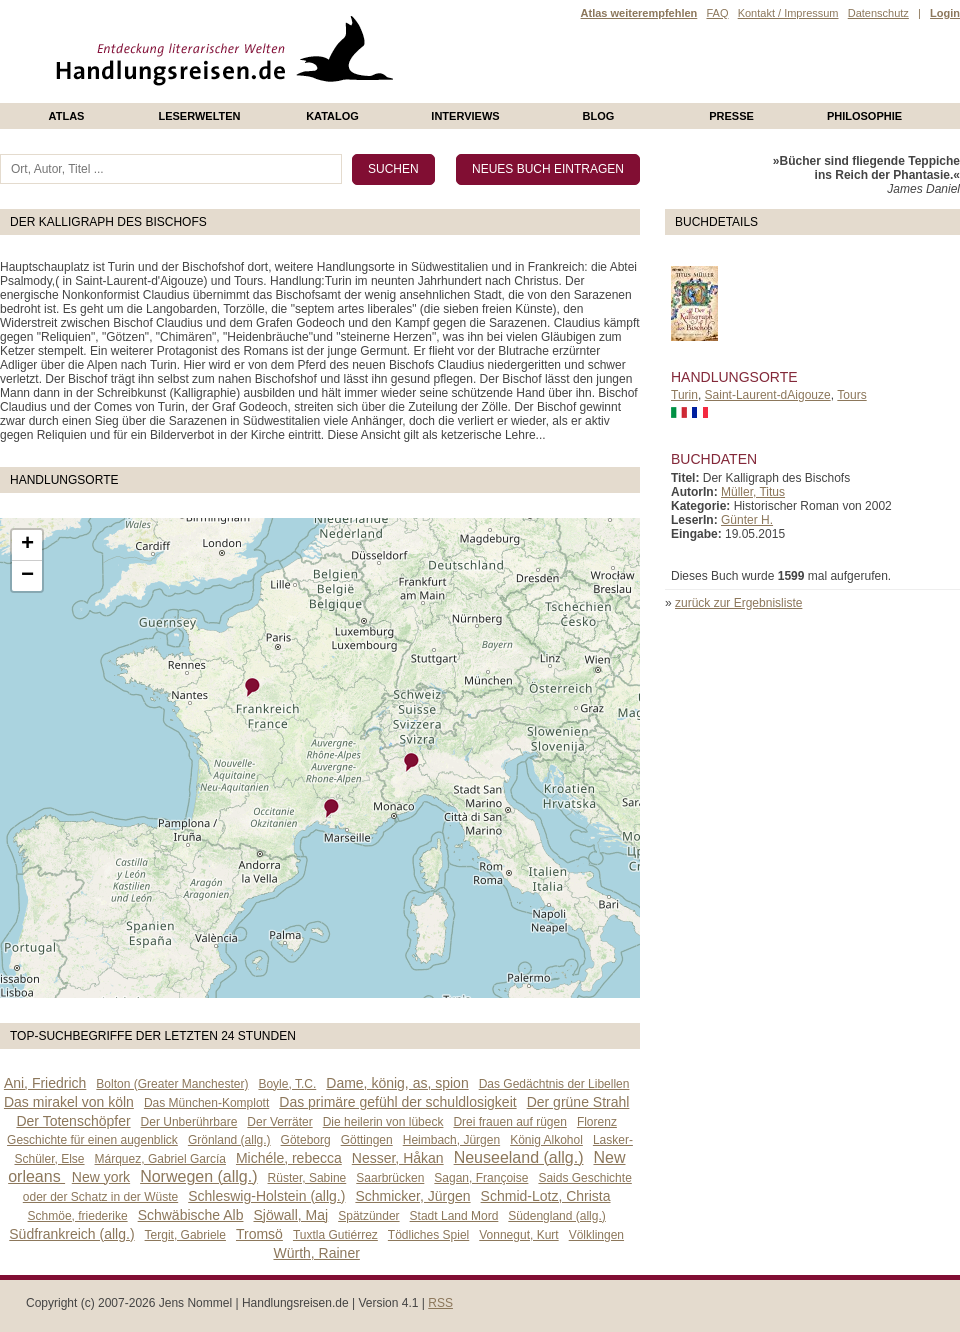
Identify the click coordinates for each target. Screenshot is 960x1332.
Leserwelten (199, 116)
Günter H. (747, 520)
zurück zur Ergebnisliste (738, 603)
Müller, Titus (753, 492)
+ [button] (27, 545)
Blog (599, 116)
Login (945, 13)
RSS (440, 1303)
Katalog (332, 116)
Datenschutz (878, 13)
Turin (684, 395)
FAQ (717, 13)
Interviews (465, 116)
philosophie (864, 116)
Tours (851, 395)
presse (731, 116)
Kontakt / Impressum (788, 13)
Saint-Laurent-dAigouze (768, 395)
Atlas (67, 116)
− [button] (27, 576)
